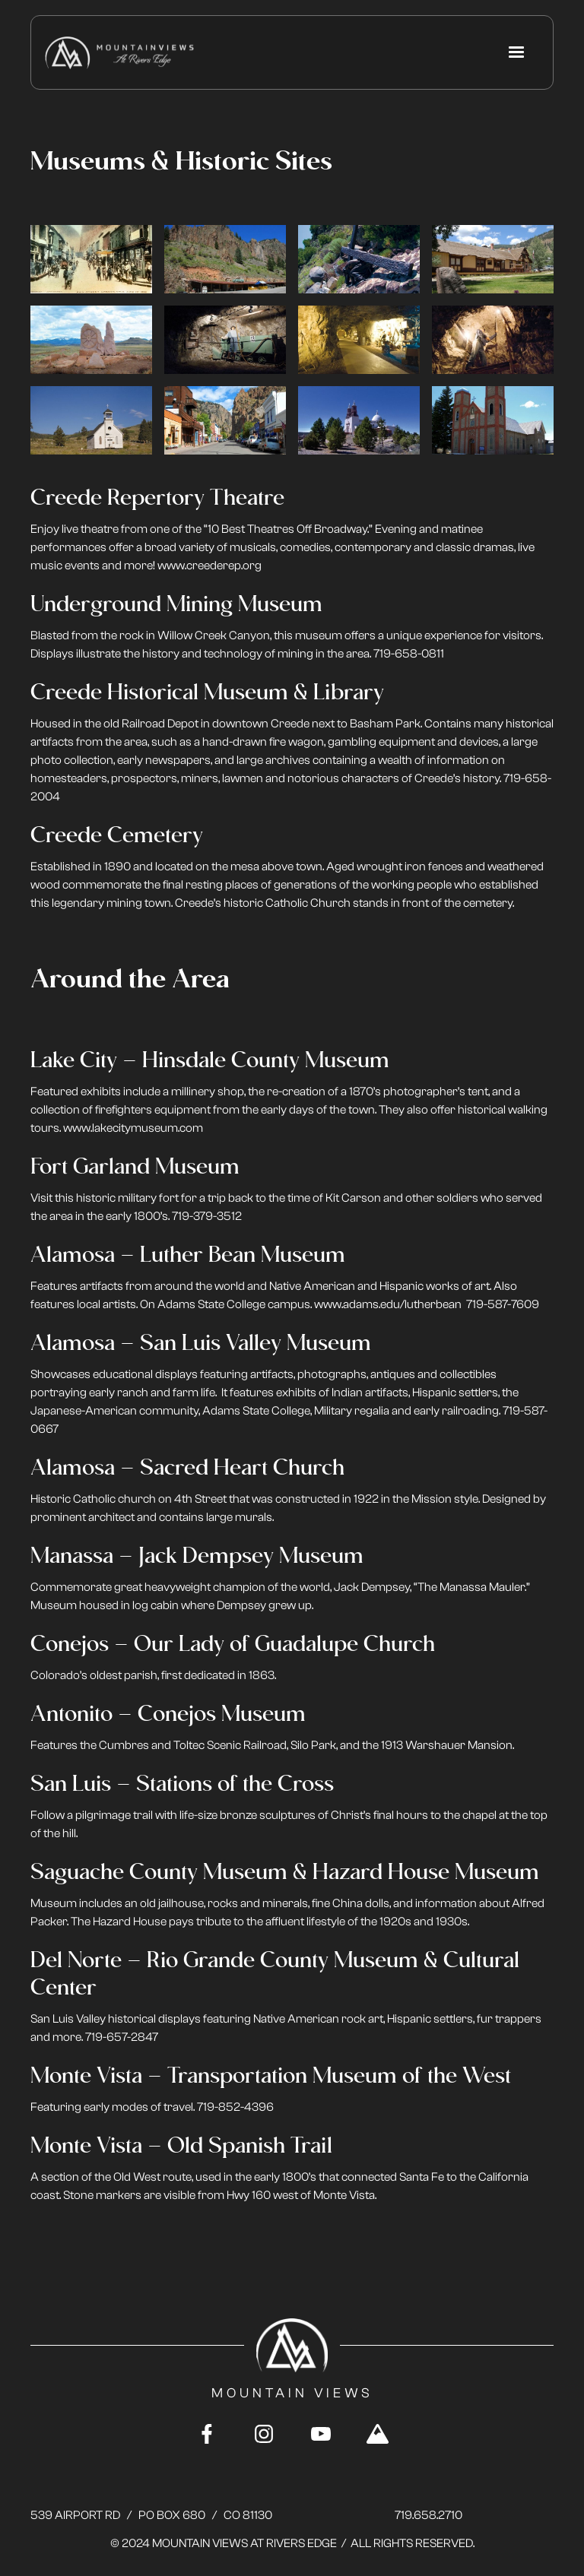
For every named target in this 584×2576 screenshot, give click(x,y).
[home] (119, 53)
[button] (516, 52)
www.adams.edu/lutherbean (388, 1304)
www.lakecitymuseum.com (133, 1128)
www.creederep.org (209, 565)
